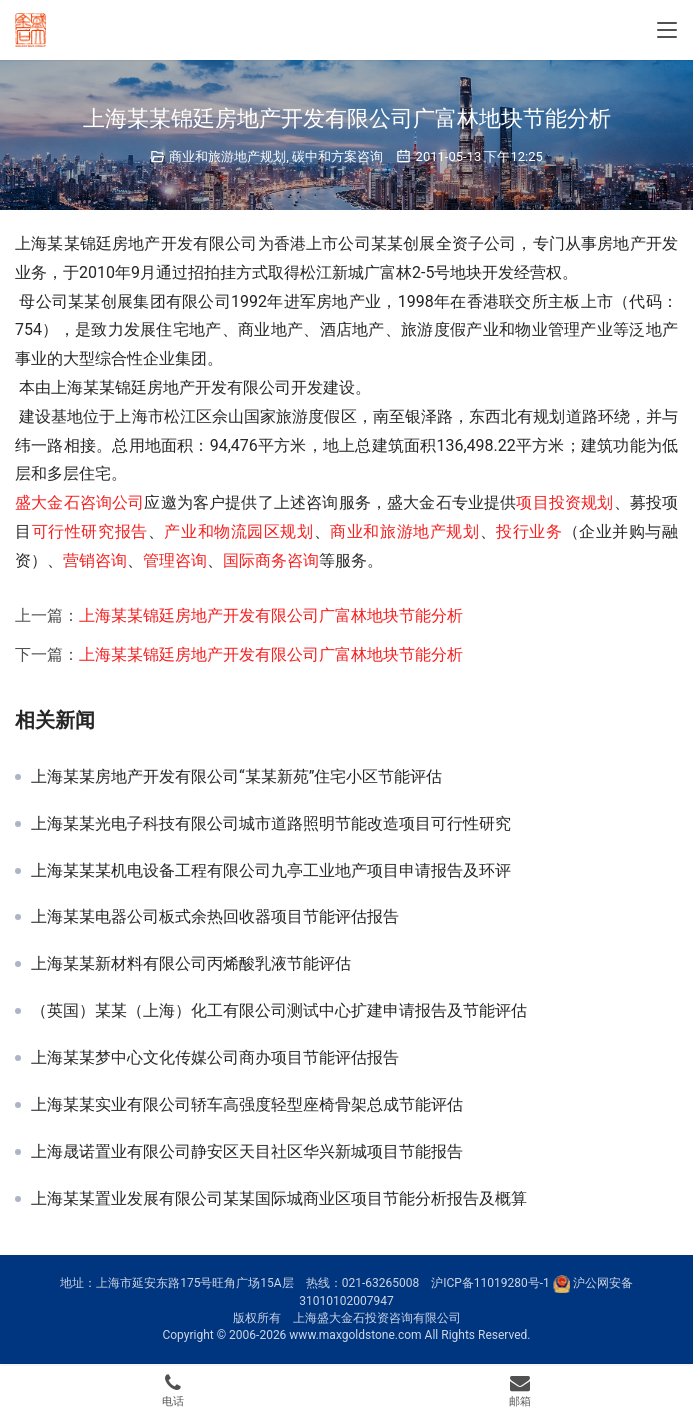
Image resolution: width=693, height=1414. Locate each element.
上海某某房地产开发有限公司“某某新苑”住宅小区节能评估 (236, 777)
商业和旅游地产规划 (227, 156)
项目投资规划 (564, 502)
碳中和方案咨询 (337, 156)
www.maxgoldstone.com (355, 1335)
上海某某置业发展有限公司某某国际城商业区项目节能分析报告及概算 (279, 1199)
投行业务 (529, 531)
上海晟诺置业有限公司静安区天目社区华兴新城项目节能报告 (247, 1152)
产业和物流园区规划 (238, 531)
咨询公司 (112, 502)
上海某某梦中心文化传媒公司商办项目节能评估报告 (215, 1058)
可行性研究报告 (90, 531)
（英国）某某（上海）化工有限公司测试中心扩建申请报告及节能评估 (279, 1011)
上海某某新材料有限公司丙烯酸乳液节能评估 (191, 964)
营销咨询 (95, 560)
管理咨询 (175, 560)
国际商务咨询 (271, 560)
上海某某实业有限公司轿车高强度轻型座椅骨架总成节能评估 (247, 1105)
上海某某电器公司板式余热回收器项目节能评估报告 (215, 917)
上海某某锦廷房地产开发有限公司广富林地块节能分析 (271, 615)
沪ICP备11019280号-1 (490, 1283)
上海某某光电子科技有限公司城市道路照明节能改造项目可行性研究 (271, 824)
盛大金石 (47, 502)
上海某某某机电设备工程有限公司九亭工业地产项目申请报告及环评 (271, 871)
